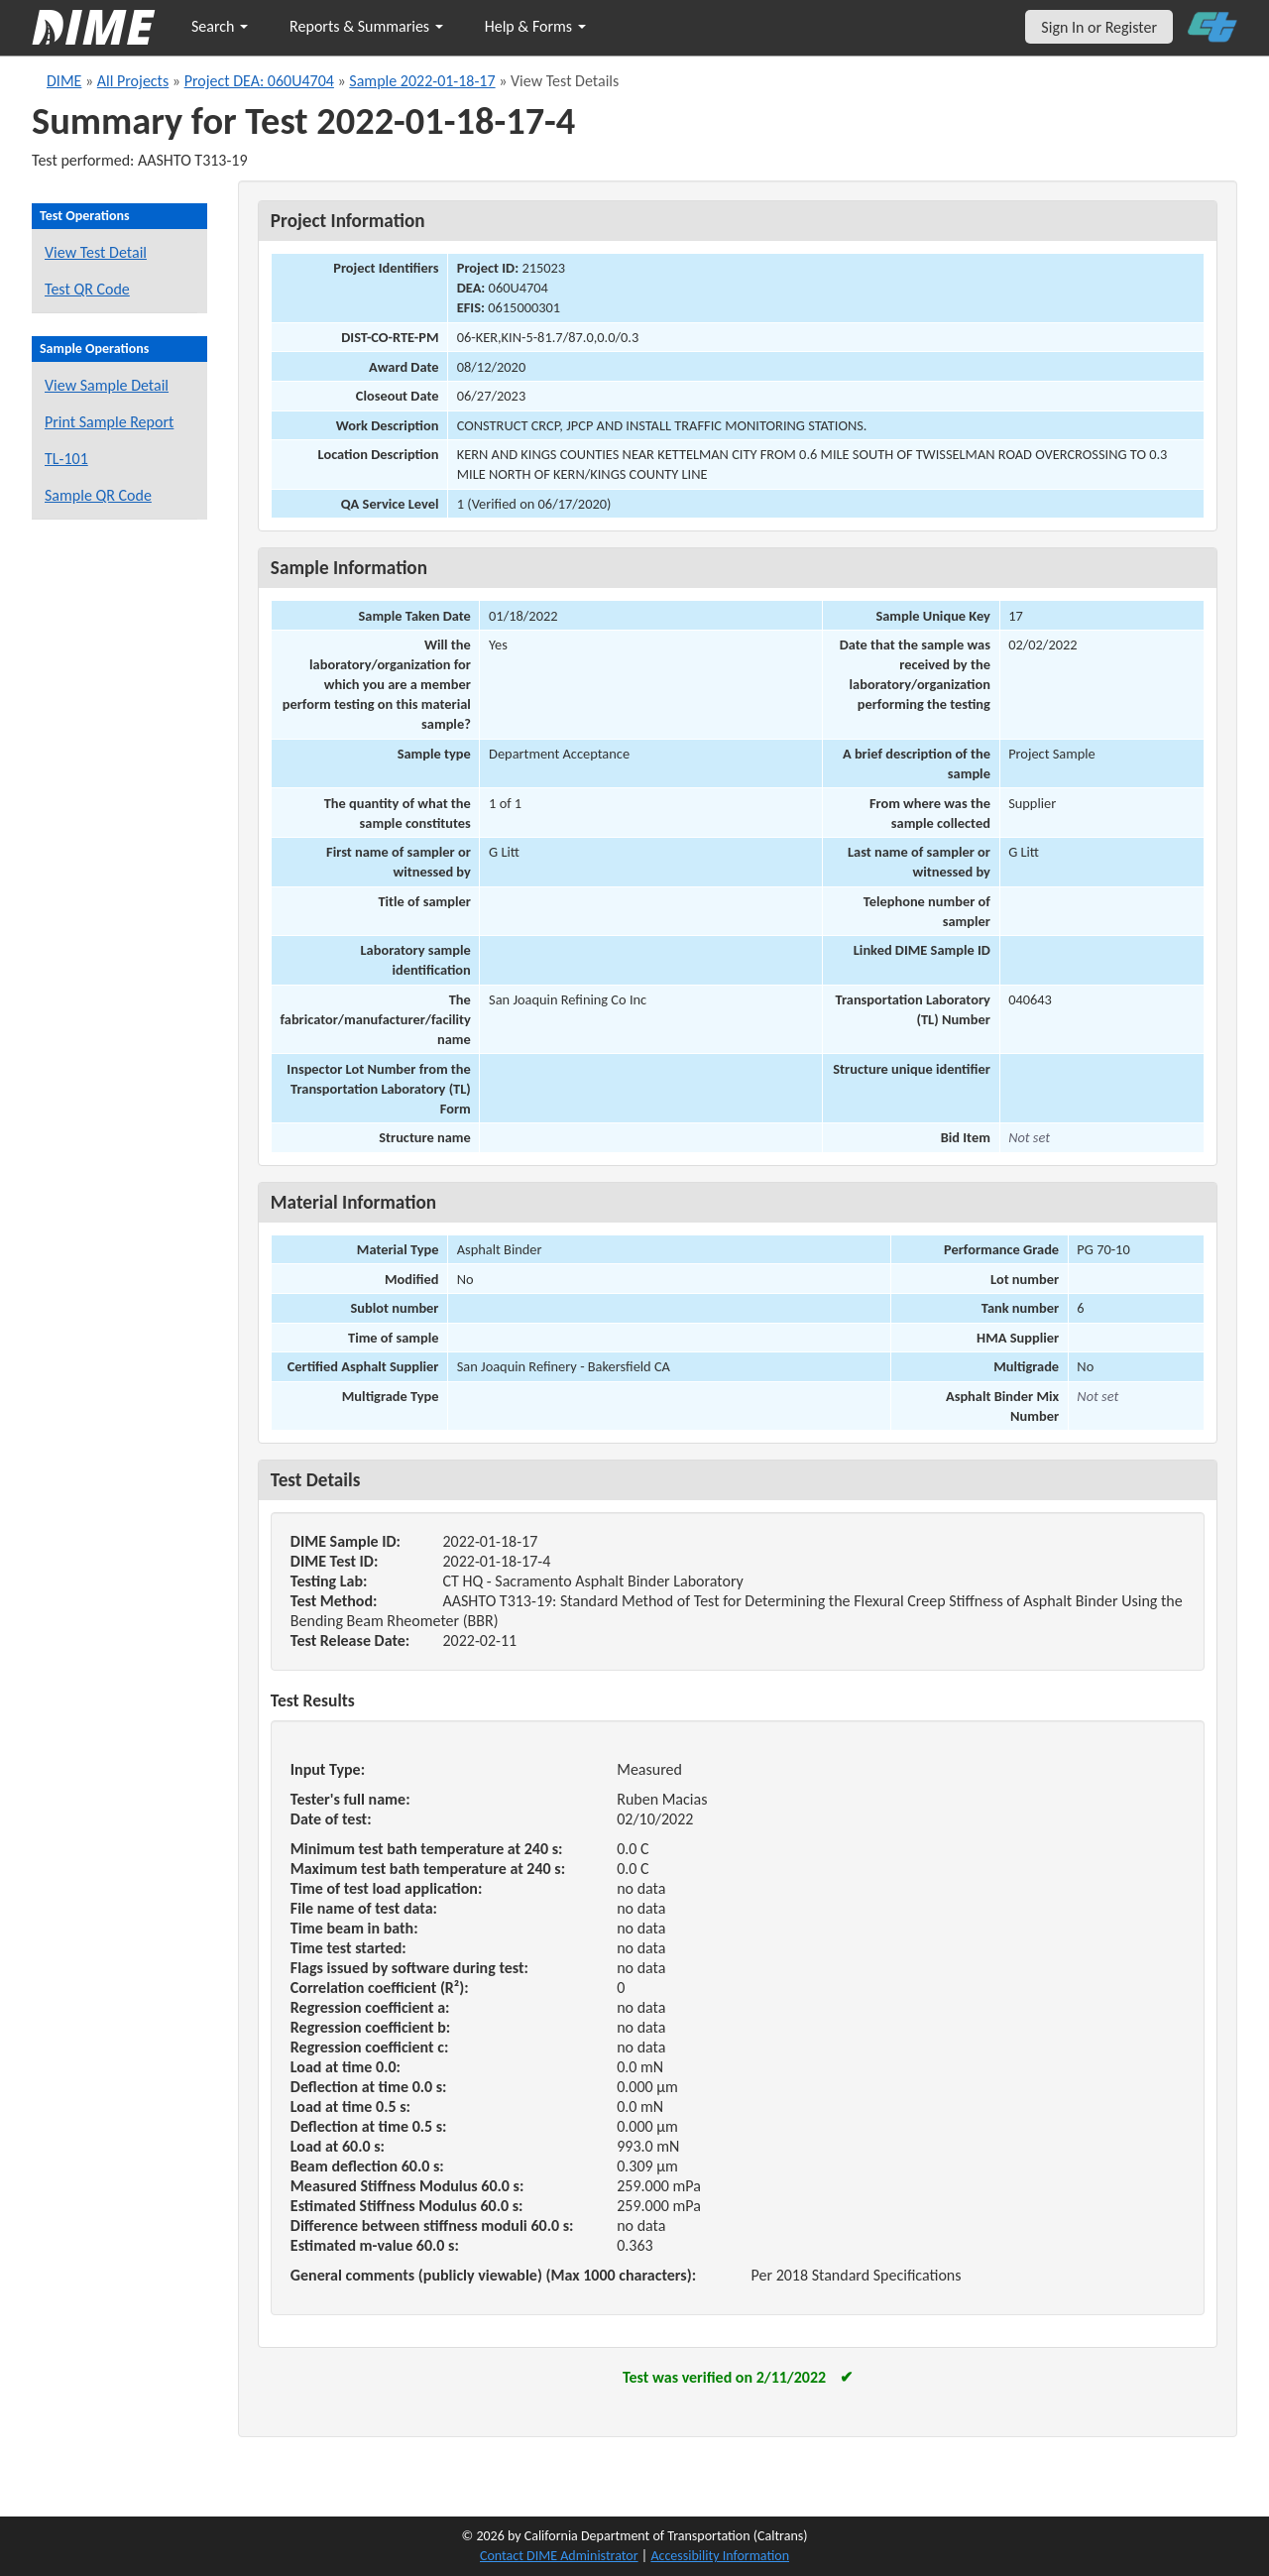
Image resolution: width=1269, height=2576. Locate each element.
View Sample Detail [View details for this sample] (107, 385)
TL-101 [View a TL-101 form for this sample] (66, 458)
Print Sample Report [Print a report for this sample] (109, 421)
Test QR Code (87, 289)
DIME (64, 80)
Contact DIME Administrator (559, 2555)
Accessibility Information (719, 2555)
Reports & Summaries (366, 26)
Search (219, 26)
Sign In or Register (1099, 27)
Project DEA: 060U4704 (259, 80)
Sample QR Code (98, 495)
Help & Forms (535, 26)
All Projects (133, 80)
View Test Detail (96, 252)
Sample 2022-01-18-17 (422, 80)
